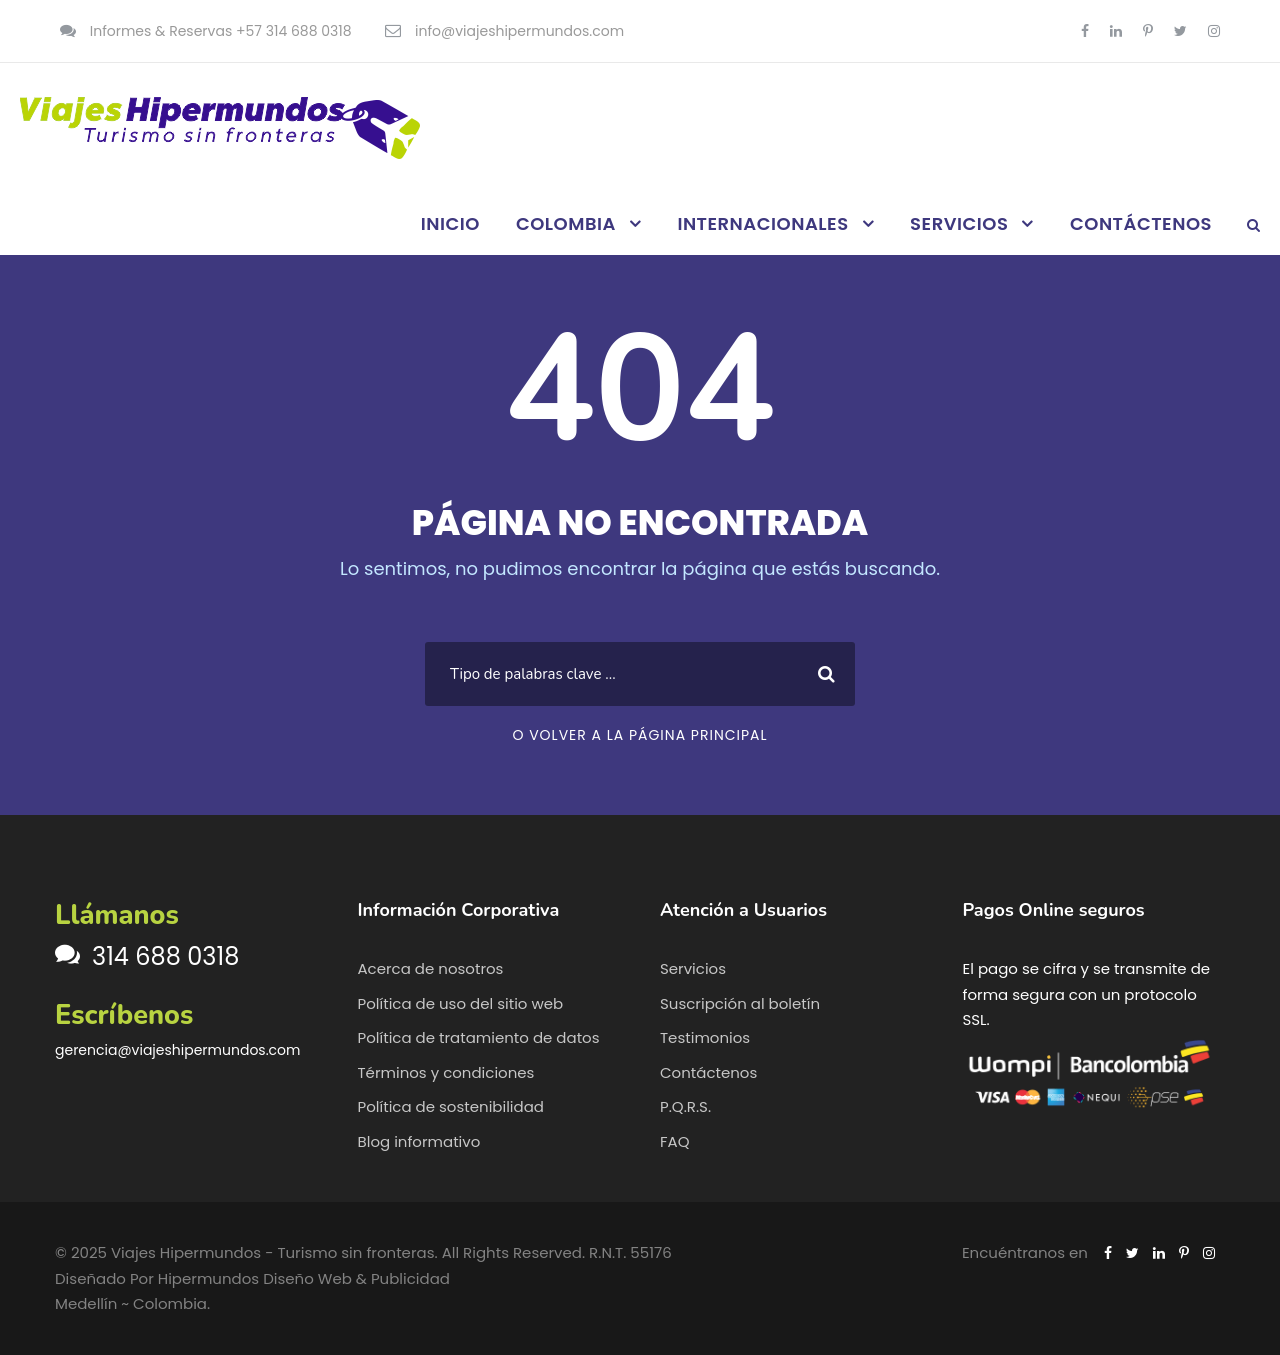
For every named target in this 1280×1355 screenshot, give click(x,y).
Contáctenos (708, 1072)
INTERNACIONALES (762, 223)
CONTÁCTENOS (1141, 223)
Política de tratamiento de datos (479, 1037)
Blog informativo (419, 1141)
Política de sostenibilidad (451, 1106)
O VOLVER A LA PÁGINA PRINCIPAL (639, 735)
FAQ (675, 1141)
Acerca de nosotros (431, 968)
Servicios (693, 968)
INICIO (450, 223)
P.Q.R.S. (685, 1106)
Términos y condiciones (446, 1072)
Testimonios (705, 1037)
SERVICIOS (959, 223)
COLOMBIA (566, 223)
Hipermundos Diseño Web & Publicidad (304, 1278)
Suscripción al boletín (740, 1003)
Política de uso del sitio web (461, 1003)
